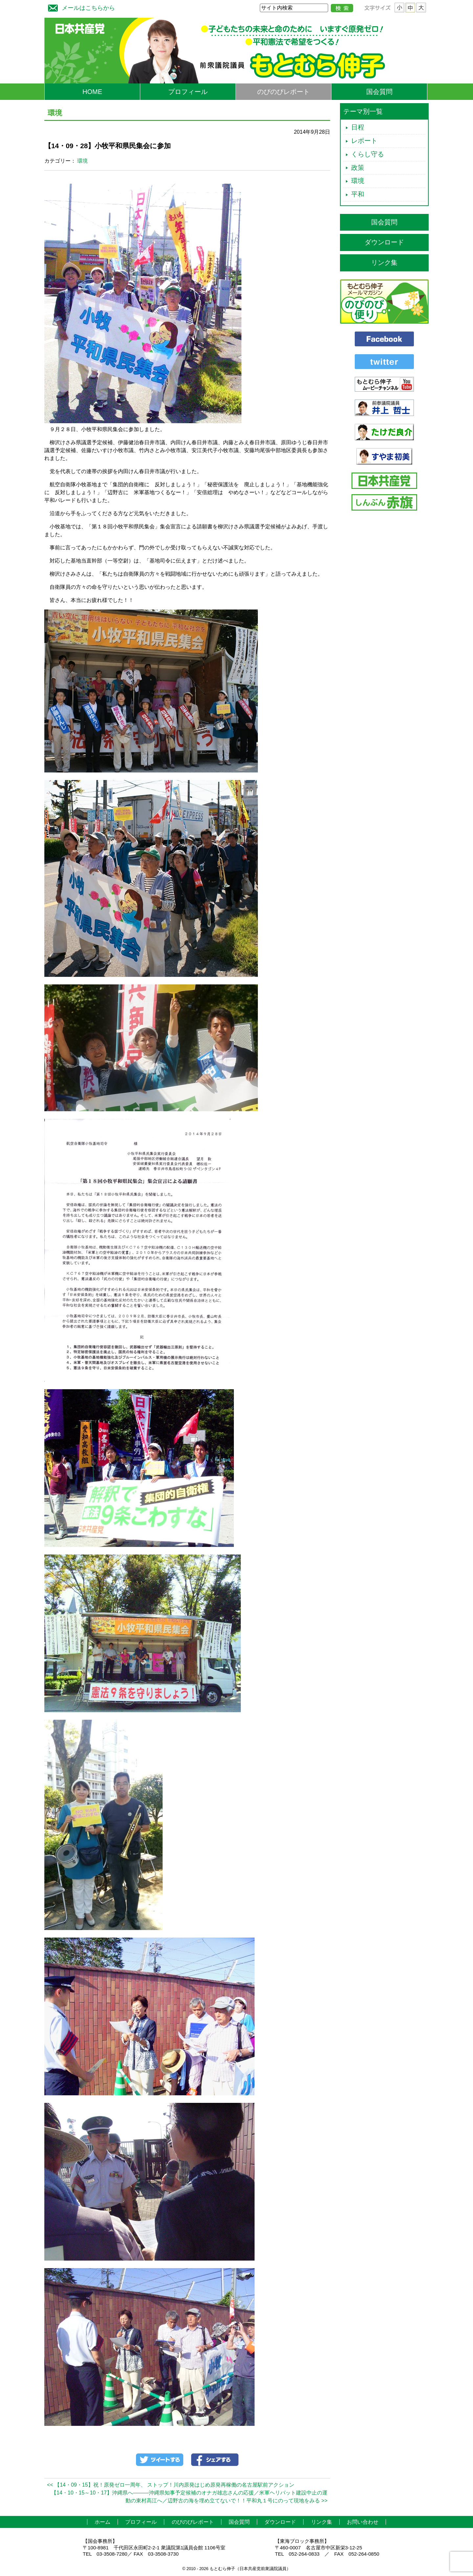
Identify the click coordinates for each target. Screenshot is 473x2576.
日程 (357, 127)
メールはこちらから (80, 7)
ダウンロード (384, 242)
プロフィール (188, 91)
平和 (357, 194)
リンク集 (384, 262)
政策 (357, 167)
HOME (92, 91)
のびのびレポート (283, 91)
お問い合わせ (362, 2522)
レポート (364, 140)
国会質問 (379, 91)
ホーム (102, 2522)
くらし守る (367, 154)
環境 (82, 161)
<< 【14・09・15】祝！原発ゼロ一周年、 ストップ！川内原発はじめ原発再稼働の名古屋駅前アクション (170, 2485)
